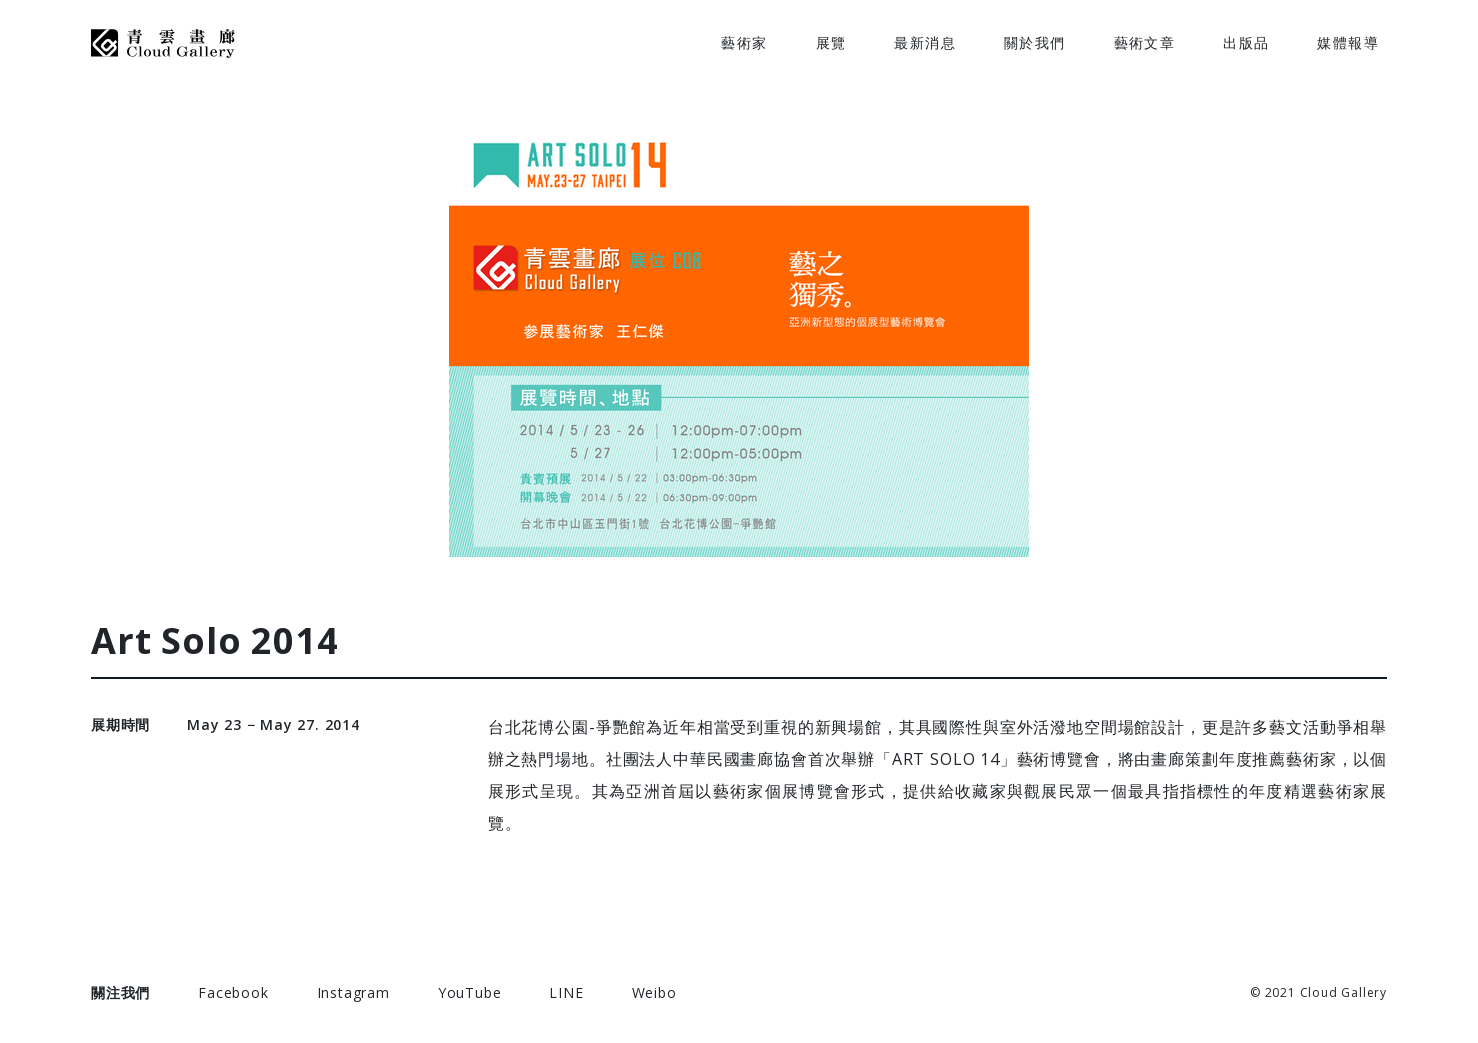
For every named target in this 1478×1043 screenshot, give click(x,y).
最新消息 (925, 42)
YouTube (470, 992)
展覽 (831, 42)
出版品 (1246, 42)
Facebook (233, 992)
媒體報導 (1348, 42)
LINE (566, 992)
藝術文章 (1145, 42)
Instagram (353, 992)
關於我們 (1035, 42)
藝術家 (744, 42)
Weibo (654, 992)
